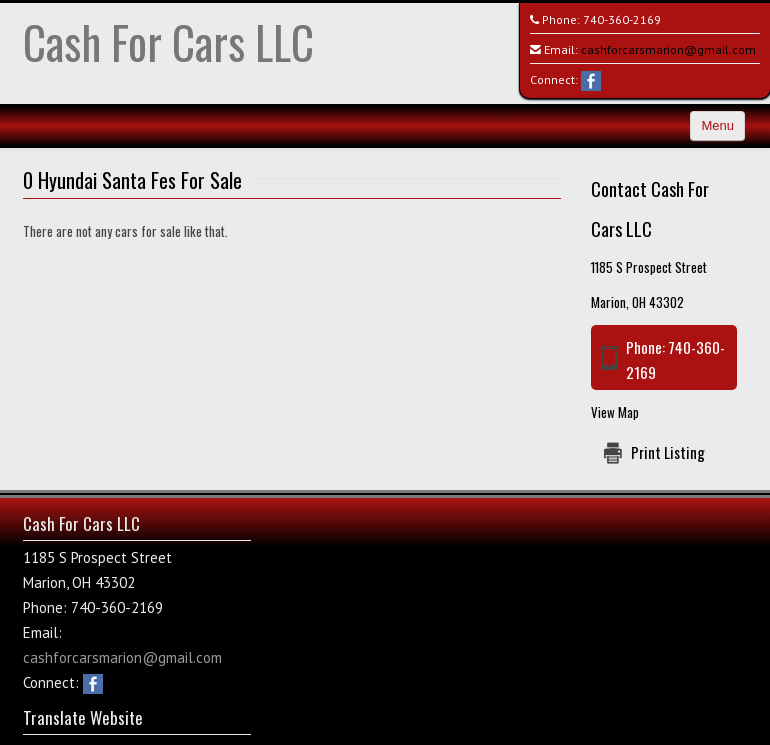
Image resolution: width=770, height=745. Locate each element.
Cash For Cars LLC (168, 41)
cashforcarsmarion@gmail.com (668, 49)
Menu (717, 125)
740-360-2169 (622, 19)
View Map (615, 412)
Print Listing (668, 452)
